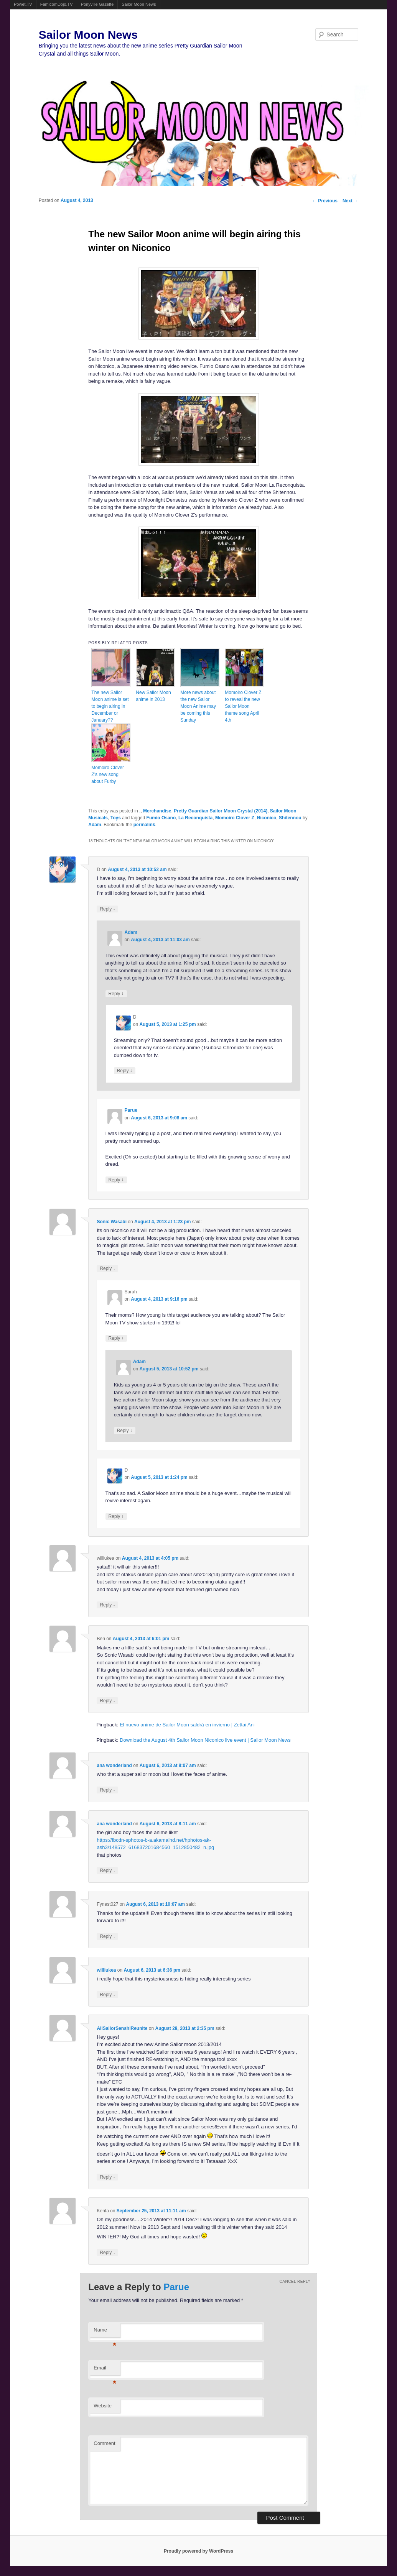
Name (105, 2332)
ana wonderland (114, 1765)
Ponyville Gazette (97, 4)
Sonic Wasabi (112, 1221)
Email (105, 2370)
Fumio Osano (161, 817)
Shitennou (290, 817)
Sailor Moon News (139, 4)
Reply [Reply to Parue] (116, 1179)
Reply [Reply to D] (107, 909)
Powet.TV (23, 4)
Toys (115, 817)
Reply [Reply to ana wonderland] (107, 1790)
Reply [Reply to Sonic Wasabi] (107, 1268)
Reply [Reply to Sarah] (116, 1338)
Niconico (267, 817)
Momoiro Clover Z (234, 817)
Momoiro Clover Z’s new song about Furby (107, 774)
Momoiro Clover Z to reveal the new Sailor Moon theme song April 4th (243, 706)
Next (350, 200)
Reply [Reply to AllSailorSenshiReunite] (107, 2177)
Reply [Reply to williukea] (107, 1604)
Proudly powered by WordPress (198, 2551)
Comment (104, 2443)
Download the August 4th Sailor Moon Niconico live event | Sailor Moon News (205, 1740)
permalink (144, 824)
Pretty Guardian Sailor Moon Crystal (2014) (220, 811)
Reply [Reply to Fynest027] (107, 1936)
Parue (131, 1110)
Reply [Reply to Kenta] (107, 2252)
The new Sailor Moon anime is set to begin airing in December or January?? (109, 706)
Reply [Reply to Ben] (107, 1700)
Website (103, 2406)
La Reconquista (195, 817)
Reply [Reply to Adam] (116, 993)
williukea (106, 1970)
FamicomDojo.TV (56, 4)
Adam (94, 824)
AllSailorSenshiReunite (122, 2028)
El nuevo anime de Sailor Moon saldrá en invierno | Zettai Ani (187, 1725)
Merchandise (157, 811)
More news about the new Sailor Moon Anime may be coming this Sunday (198, 706)
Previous (325, 200)
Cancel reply (295, 2281)
